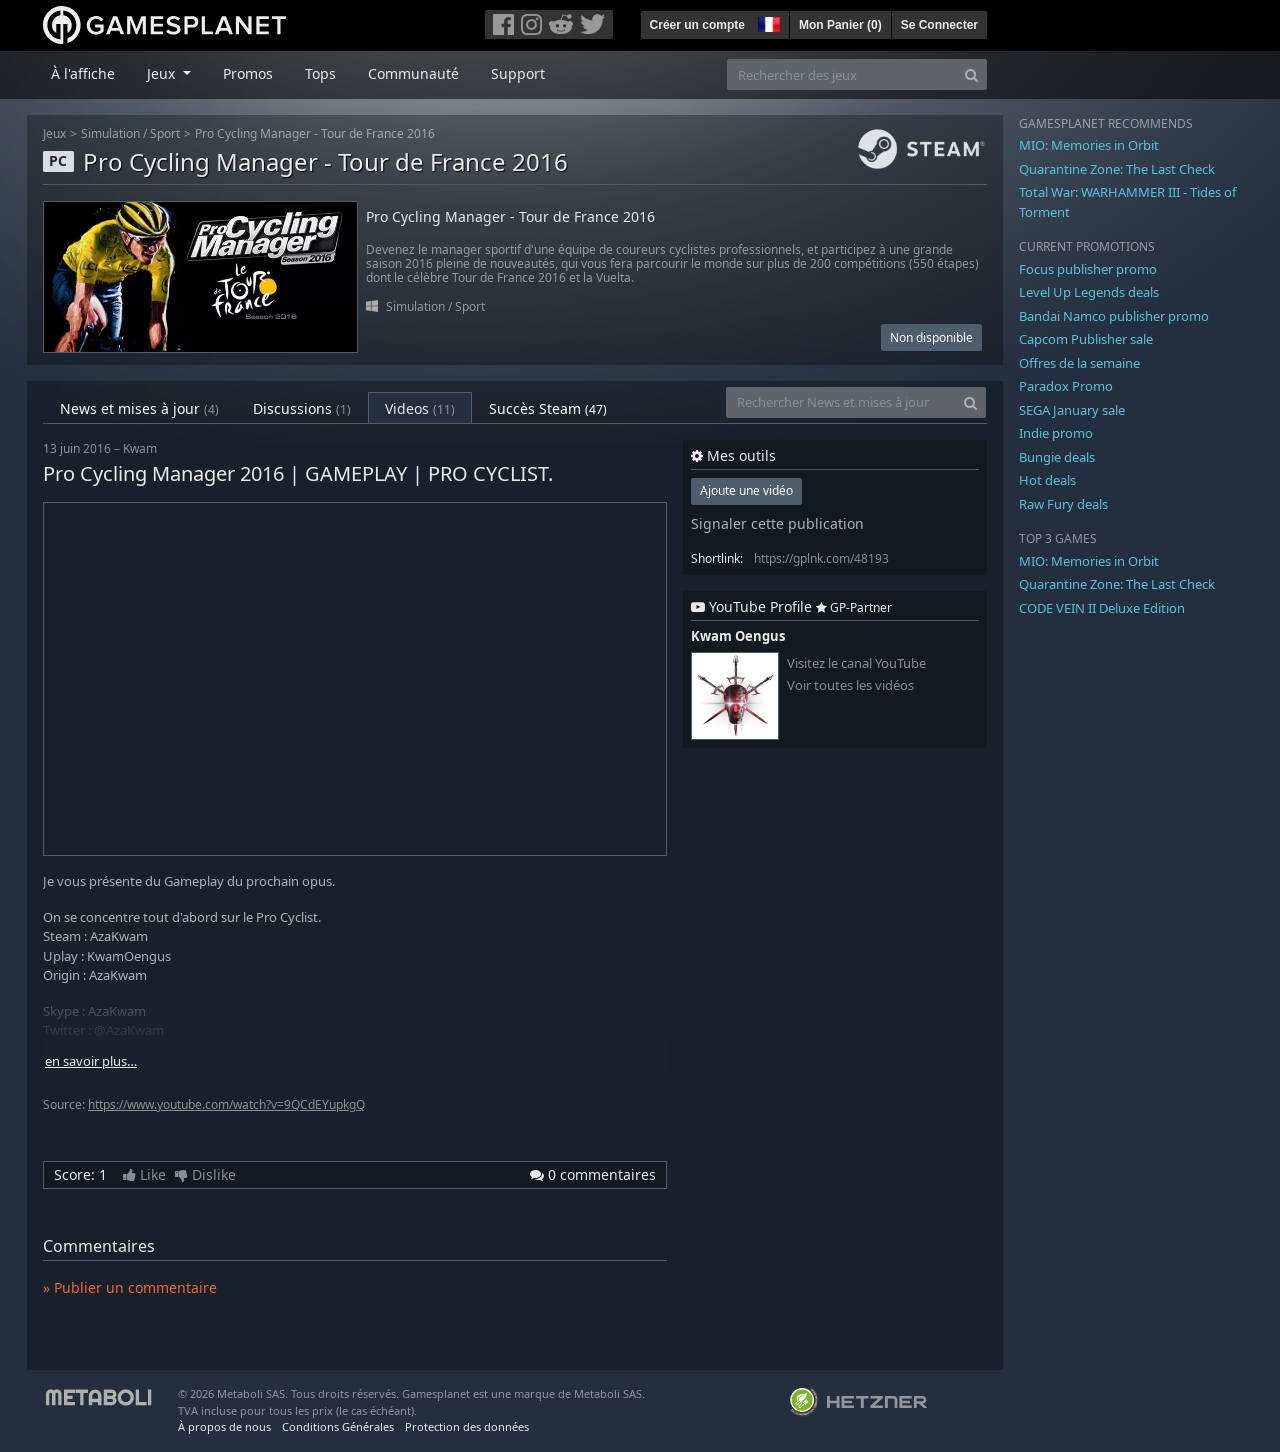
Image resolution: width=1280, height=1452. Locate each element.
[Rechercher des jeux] (842, 74)
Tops (320, 73)
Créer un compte (697, 25)
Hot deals (1047, 480)
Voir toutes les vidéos (850, 685)
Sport (165, 133)
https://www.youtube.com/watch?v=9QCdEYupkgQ (226, 1104)
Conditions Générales (338, 1426)
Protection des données (467, 1426)
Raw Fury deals (1063, 504)
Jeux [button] (163, 73)
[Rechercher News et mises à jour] (841, 402)
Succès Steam (548, 408)
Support (518, 73)
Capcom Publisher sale (1086, 339)
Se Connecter (939, 25)
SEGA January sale (1072, 410)
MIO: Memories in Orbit (1089, 145)
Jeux (54, 133)
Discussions (302, 408)
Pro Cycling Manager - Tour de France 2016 (315, 133)
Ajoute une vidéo (746, 490)
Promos (248, 73)
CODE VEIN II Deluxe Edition (1102, 608)
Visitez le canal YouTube (856, 663)
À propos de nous (224, 1426)
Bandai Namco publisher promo (1114, 316)
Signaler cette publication (777, 523)
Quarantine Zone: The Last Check (1117, 169)
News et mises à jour (139, 408)
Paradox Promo (1066, 386)
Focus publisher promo (1088, 269)
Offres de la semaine (1079, 363)
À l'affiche (83, 73)
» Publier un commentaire (130, 1287)
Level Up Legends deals (1089, 292)
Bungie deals (1057, 457)
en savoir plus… (91, 1061)
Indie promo (1056, 433)
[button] (767, 22)
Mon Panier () (840, 25)
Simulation (110, 133)
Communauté (413, 73)
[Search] (971, 74)
